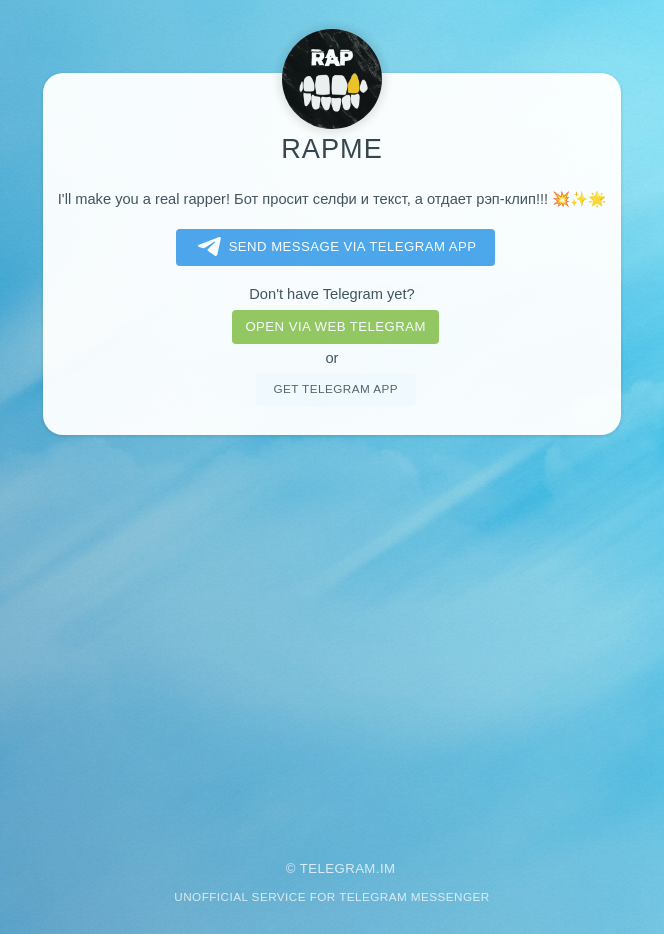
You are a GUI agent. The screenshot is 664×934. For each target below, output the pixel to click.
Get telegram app (335, 388)
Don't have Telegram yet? (331, 294)
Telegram (338, 868)
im (388, 868)
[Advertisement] (332, 634)
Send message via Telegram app (333, 247)
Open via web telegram (335, 326)
